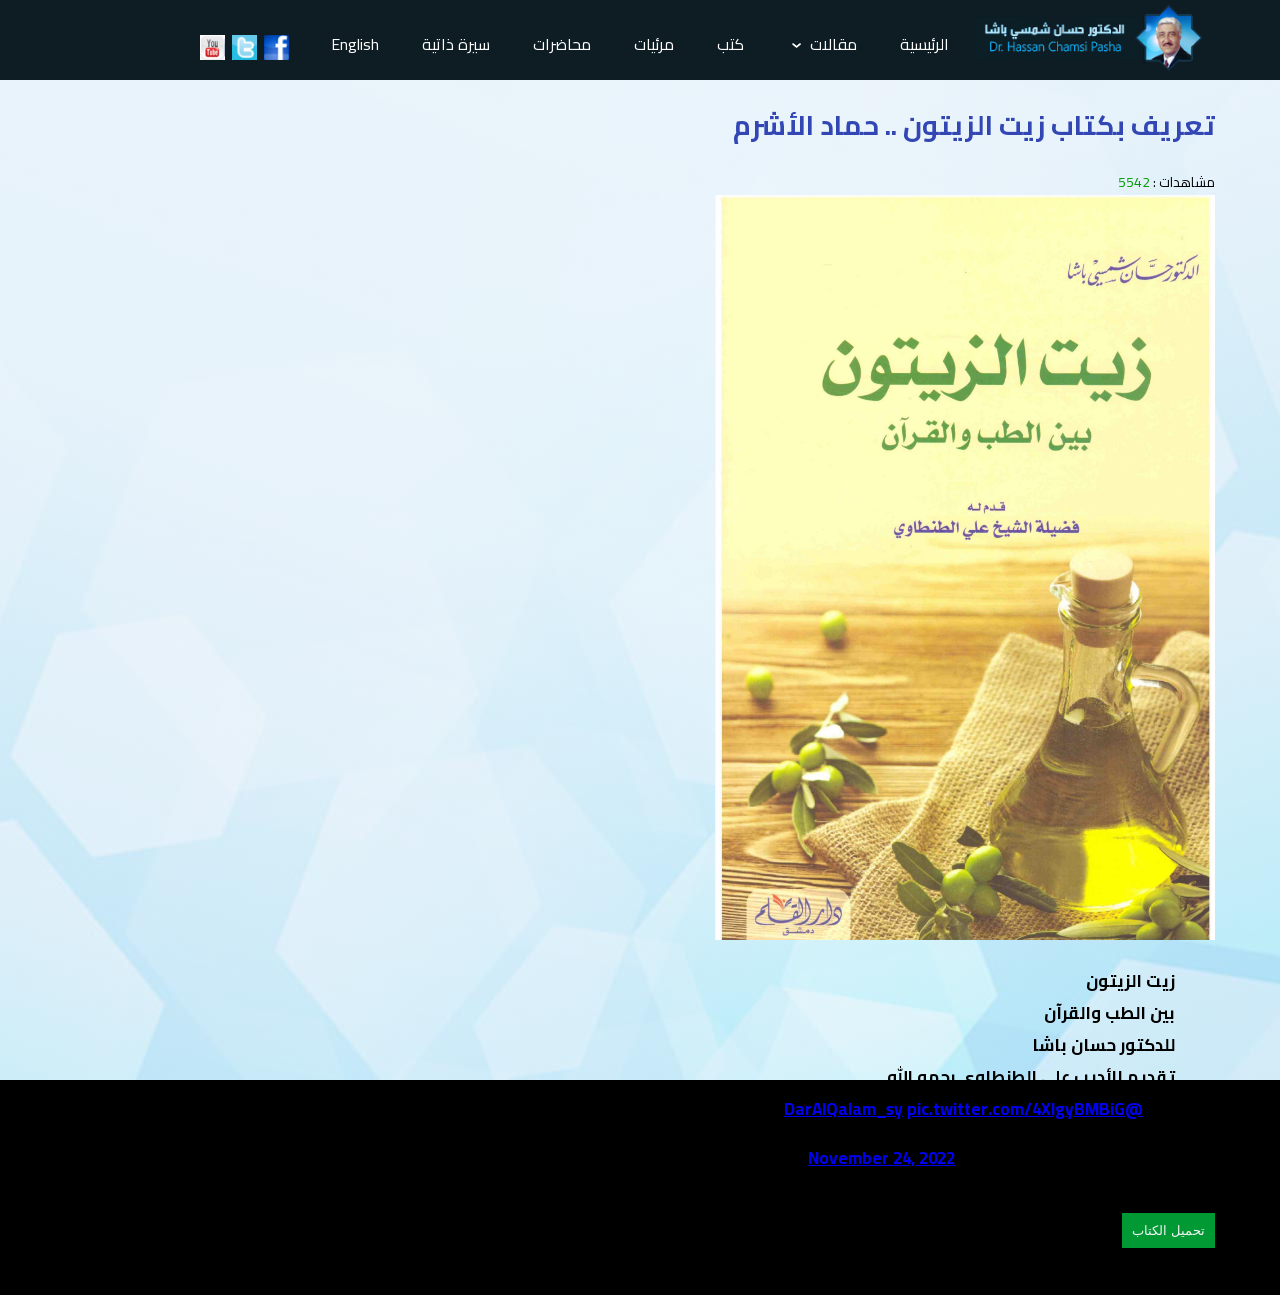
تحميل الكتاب (1168, 1230)
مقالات (824, 44)
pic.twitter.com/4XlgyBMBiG (1016, 1109)
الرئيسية (924, 44)
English (355, 44)
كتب (730, 44)
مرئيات (654, 44)
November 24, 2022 (881, 1158)
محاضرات (562, 44)
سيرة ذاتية (456, 44)
